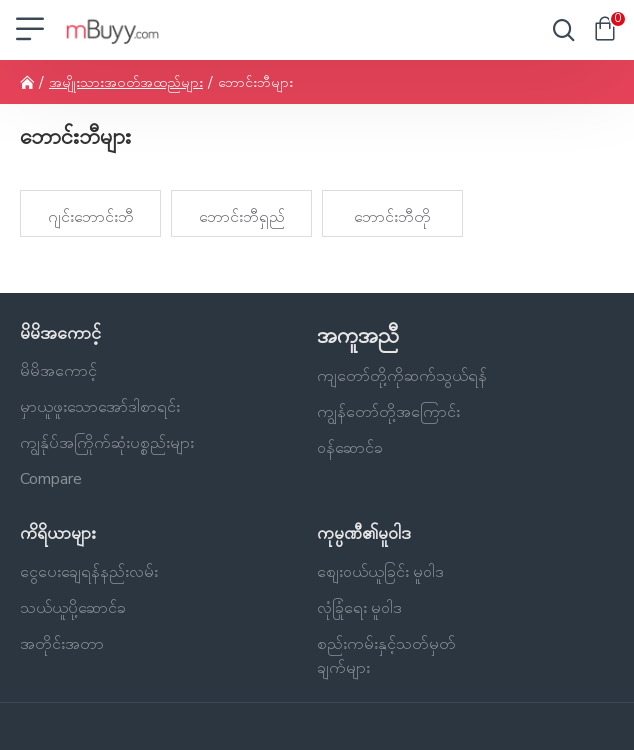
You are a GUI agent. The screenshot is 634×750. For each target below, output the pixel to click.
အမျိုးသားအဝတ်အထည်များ (126, 82)
